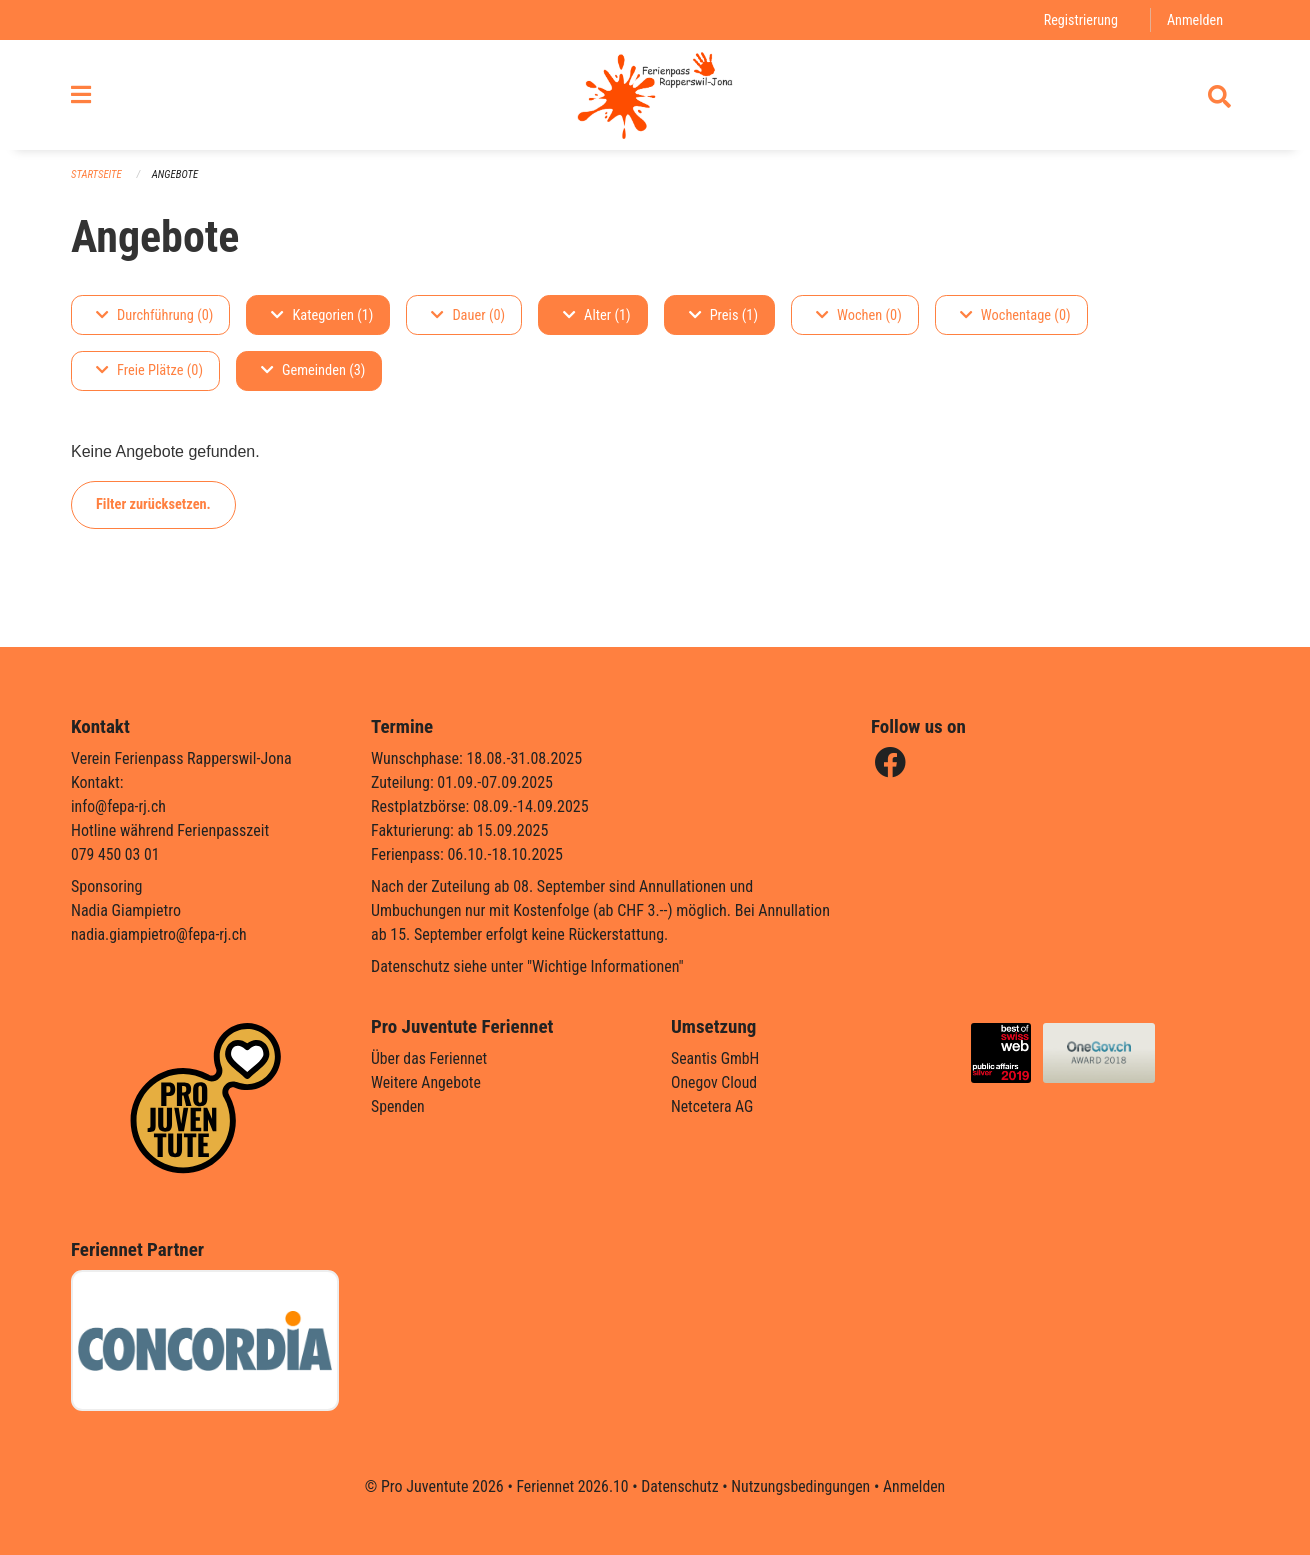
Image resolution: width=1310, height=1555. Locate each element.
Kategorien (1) (322, 320)
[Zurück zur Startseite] (654, 98)
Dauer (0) (468, 320)
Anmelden (1194, 19)
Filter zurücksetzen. (153, 509)
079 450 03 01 (116, 854)
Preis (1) (723, 320)
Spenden (398, 1106)
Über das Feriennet (430, 1058)
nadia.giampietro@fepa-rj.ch (160, 934)
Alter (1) (597, 320)
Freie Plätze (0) (149, 376)
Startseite (97, 180)
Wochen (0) (859, 320)
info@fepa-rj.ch (119, 806)
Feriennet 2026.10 (570, 1486)
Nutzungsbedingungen (801, 1486)
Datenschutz (679, 1486)
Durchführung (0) (154, 320)
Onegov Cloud (715, 1082)
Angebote (176, 180)
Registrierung (1079, 19)
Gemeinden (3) (313, 376)
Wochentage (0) (1015, 320)
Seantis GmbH (716, 1058)
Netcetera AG (713, 1106)
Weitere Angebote (427, 1082)
